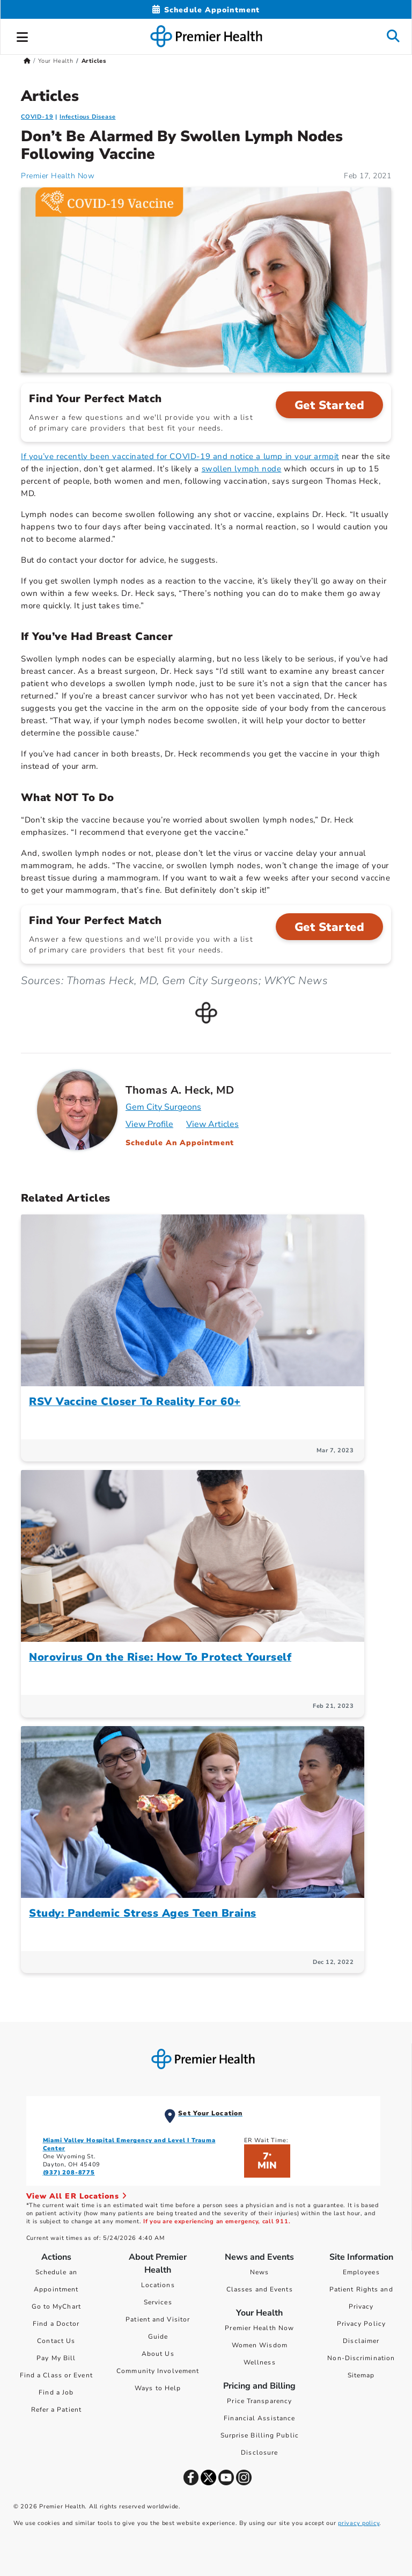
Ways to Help (158, 2388)
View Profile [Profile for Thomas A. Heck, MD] (149, 1124)
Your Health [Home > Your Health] (55, 61)
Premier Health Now (259, 2328)
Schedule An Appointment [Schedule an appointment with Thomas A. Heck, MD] (180, 1143)
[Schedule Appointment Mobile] (206, 10)
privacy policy (358, 2523)
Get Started (330, 405)
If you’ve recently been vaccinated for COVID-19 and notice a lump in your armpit (180, 456)
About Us (158, 2353)
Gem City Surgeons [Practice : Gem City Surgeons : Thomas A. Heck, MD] (163, 1107)
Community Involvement (157, 2371)
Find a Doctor (56, 2323)
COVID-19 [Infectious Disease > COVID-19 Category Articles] (37, 117)
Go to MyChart (56, 2306)
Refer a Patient (56, 2409)
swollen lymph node (242, 468)
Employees (361, 2272)
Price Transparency (259, 2401)
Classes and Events (259, 2289)
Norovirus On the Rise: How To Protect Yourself (160, 1657)
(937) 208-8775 (69, 2173)
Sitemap (361, 2375)
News (259, 2272)
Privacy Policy (361, 2323)
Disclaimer (361, 2341)
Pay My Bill (56, 2358)
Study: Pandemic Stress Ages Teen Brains (142, 1913)
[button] (22, 35)
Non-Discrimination (361, 2358)
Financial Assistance (259, 2418)
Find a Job (56, 2392)
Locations (158, 2285)
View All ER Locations (76, 2196)
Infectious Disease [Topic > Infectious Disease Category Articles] (87, 117)
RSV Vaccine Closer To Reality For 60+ (135, 1401)
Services (158, 2302)
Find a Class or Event (56, 2375)
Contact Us (56, 2341)
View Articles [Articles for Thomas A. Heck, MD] (212, 1124)
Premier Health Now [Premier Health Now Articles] (57, 176)
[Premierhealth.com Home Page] (27, 61)
